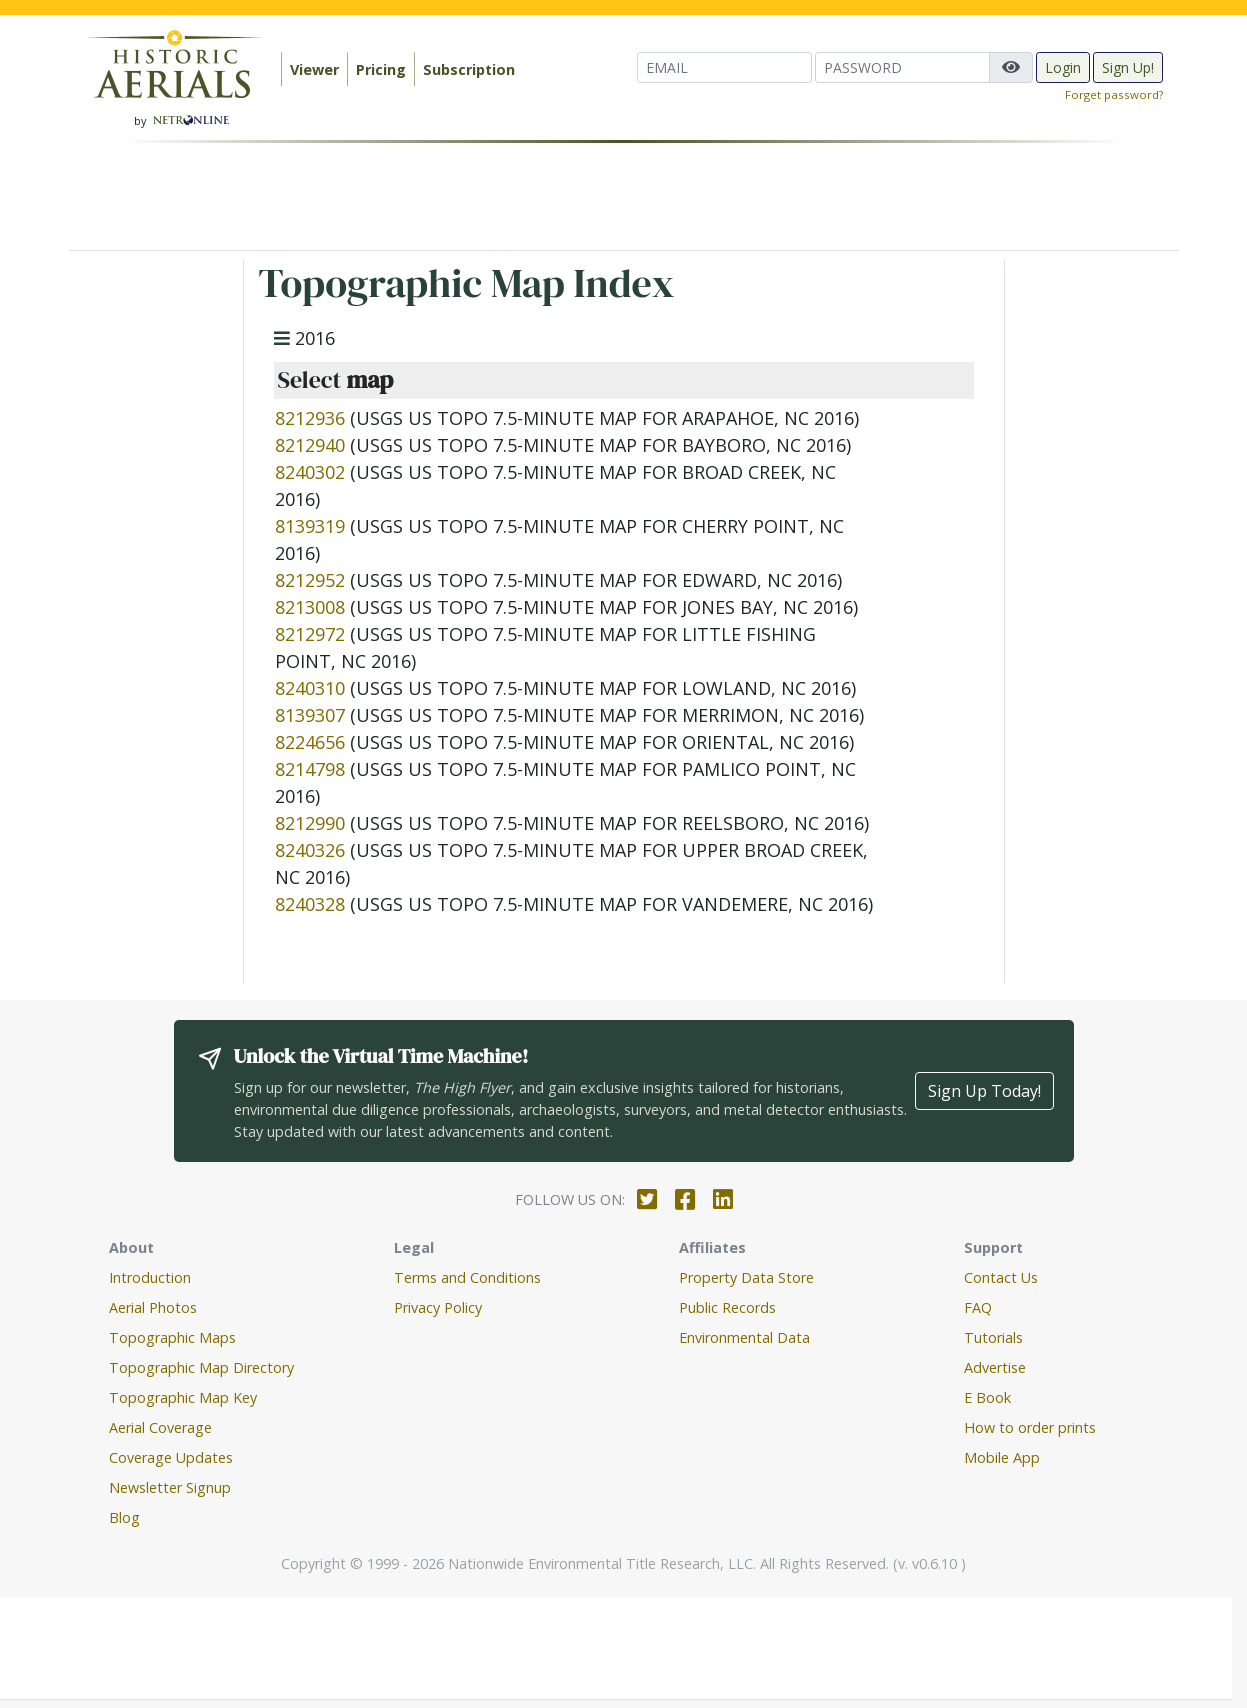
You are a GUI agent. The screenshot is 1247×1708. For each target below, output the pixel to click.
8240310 (310, 688)
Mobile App (1002, 1457)
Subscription (469, 69)
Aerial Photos (153, 1307)
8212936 (310, 418)
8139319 (310, 526)
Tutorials (993, 1337)
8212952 (310, 580)
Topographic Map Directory (201, 1367)
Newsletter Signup (170, 1487)
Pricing (381, 69)
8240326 (310, 850)
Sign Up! (1128, 67)
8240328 (310, 904)
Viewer (314, 69)
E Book (987, 1397)
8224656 (310, 742)
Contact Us (1001, 1277)
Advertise (995, 1367)
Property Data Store (746, 1277)
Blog (124, 1517)
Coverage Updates (171, 1457)
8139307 (310, 715)
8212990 (310, 823)
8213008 (310, 607)
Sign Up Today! (984, 1091)
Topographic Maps (172, 1337)
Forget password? (1114, 94)
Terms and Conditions (467, 1277)
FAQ (978, 1307)
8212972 (310, 634)
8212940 (310, 445)
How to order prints (1030, 1427)
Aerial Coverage (160, 1427)
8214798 (310, 769)
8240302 (310, 472)
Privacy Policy (438, 1307)
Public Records (727, 1307)
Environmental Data (744, 1337)
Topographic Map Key (183, 1397)
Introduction (150, 1277)
